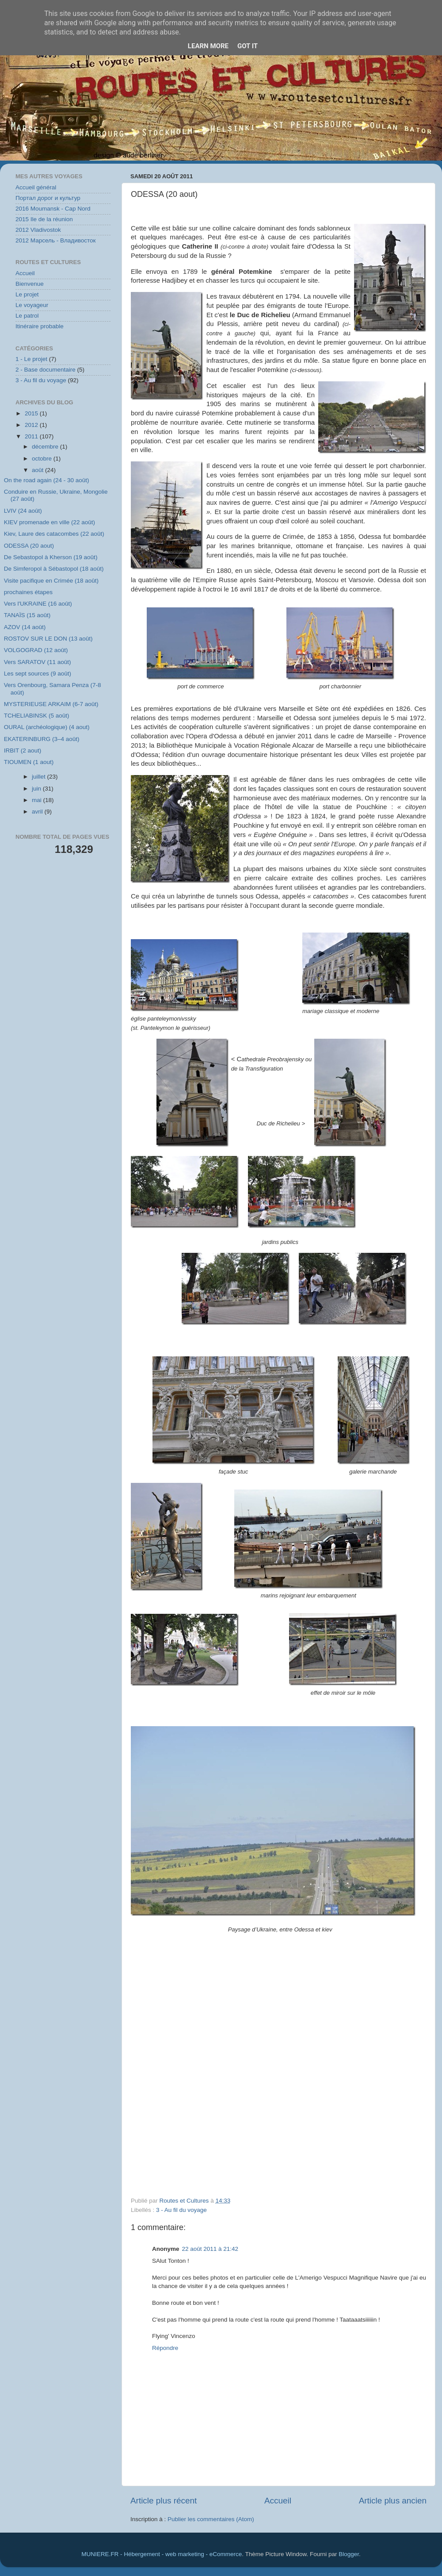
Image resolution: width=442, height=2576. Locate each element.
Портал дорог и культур (47, 198)
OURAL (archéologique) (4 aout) (47, 727)
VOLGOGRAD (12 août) (36, 650)
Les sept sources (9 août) (37, 673)
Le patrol (27, 315)
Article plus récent (163, 2500)
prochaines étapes (28, 592)
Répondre (165, 2348)
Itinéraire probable (39, 326)
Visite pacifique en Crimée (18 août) (51, 580)
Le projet (27, 294)
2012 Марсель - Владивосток (55, 240)
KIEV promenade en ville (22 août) (49, 522)
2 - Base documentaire (45, 369)
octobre (42, 458)
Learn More (208, 46)
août (38, 470)
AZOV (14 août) (25, 627)
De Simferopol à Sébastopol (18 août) (54, 568)
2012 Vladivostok (38, 230)
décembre (46, 446)
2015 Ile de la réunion (44, 219)
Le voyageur (31, 305)
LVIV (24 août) (23, 510)
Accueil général (35, 187)
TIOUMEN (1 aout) (29, 762)
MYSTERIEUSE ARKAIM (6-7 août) (51, 704)
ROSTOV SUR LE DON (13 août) (48, 638)
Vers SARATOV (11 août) (37, 662)
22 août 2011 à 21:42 (210, 2249)
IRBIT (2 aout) (23, 750)
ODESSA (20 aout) (29, 545)
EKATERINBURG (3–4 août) (42, 739)
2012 (32, 425)
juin (37, 788)
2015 (32, 413)
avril (38, 811)
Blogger (349, 2554)
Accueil (277, 2500)
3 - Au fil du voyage (181, 2210)
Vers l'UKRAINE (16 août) (38, 603)
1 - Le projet (31, 359)
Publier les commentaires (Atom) (211, 2519)
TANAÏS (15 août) (27, 615)
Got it (247, 46)
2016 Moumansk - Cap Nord (53, 208)
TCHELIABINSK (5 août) (36, 715)
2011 (32, 436)
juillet (39, 776)
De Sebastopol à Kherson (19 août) (51, 557)
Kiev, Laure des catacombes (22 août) (54, 533)
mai (37, 800)
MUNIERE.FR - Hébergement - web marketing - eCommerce (161, 2554)
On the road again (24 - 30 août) (46, 480)
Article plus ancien (393, 2500)
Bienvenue (29, 283)
